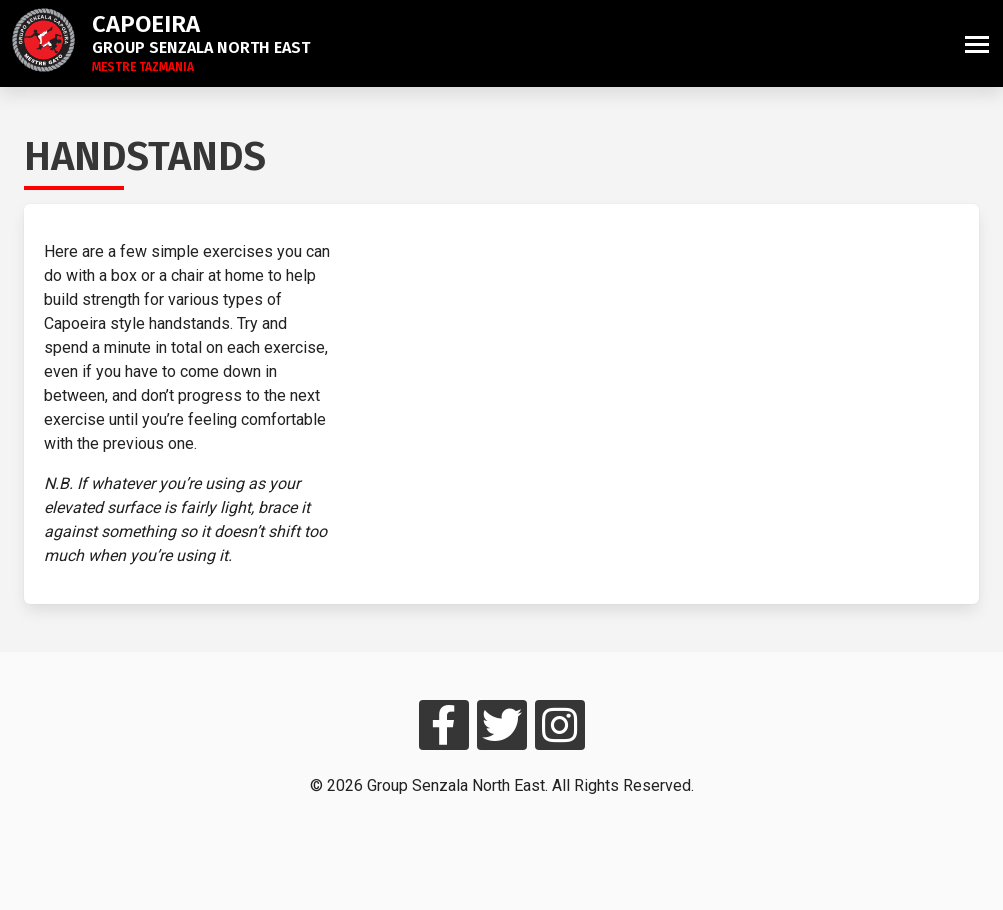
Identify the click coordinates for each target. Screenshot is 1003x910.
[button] (977, 43)
